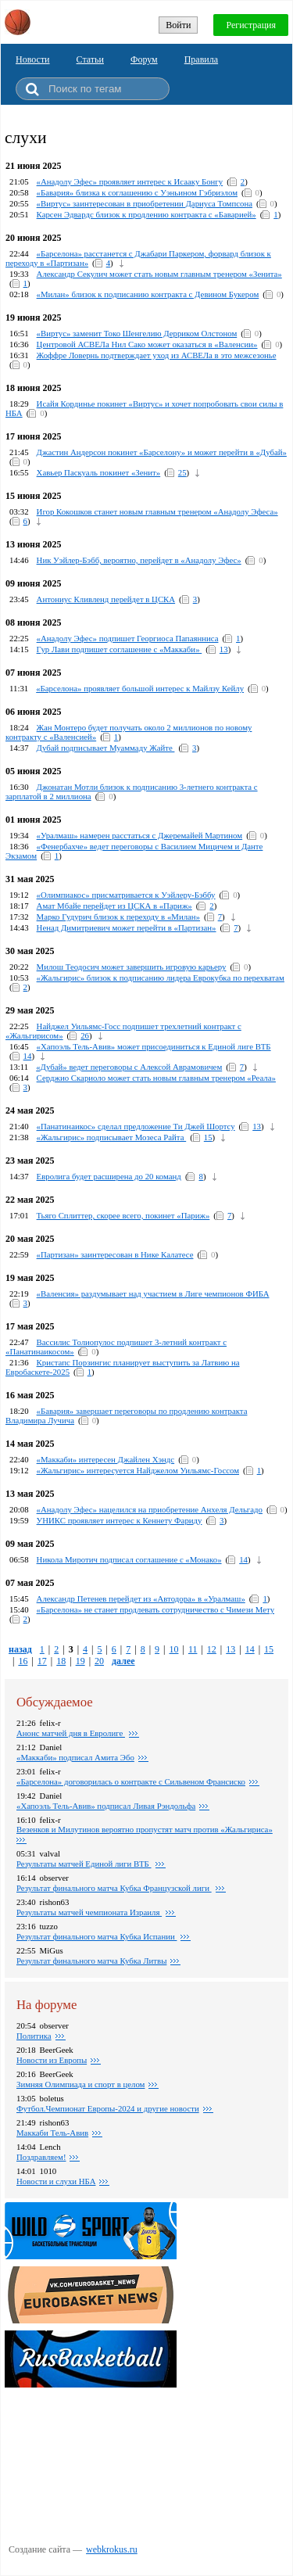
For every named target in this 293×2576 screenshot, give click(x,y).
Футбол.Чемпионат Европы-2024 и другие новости (107, 2108)
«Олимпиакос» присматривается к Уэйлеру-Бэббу (126, 894)
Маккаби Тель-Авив (52, 2132)
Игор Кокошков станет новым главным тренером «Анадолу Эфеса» (157, 511)
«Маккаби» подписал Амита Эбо (75, 1757)
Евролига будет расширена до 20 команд (109, 1176)
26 (84, 1035)
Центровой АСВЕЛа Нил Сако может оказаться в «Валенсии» (147, 344)
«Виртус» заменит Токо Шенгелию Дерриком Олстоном (137, 333)
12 (211, 1649)
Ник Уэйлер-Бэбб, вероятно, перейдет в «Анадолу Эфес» (139, 560)
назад (20, 1649)
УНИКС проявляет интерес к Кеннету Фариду (119, 1520)
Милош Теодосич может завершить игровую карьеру (132, 966)
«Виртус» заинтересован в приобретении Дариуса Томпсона (144, 203)
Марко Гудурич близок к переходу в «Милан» (118, 916)
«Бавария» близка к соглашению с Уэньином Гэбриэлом (137, 192)
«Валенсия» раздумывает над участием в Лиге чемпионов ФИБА (153, 1293)
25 (182, 472)
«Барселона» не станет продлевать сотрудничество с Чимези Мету (155, 1609)
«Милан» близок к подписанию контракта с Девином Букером (148, 294)
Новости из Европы (51, 2060)
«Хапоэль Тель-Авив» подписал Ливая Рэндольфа (105, 1805)
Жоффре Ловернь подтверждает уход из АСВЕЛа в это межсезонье (157, 355)
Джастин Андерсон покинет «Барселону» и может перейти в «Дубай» (162, 452)
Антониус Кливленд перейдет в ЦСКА (106, 599)
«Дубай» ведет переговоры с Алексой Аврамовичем (129, 1066)
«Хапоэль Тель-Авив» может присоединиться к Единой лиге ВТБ (154, 1046)
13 (224, 649)
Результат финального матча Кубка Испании (96, 1936)
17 (42, 1661)
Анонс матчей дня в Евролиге (70, 1733)
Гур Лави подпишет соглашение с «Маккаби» (119, 649)
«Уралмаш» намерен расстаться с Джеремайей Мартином (140, 835)
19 (80, 1661)
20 (99, 1661)
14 (27, 1055)
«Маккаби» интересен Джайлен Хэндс (106, 1459)
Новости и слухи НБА (55, 2181)
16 (22, 1661)
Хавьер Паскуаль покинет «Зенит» (99, 472)
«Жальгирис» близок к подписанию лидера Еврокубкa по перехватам (160, 977)
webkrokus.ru (112, 2549)
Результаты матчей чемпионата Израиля (89, 1912)
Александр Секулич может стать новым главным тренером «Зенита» (159, 273)
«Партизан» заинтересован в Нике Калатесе (115, 1254)
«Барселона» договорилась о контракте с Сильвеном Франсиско (130, 1781)
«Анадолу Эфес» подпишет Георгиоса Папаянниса (128, 638)
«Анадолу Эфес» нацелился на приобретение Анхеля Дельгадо (150, 1509)
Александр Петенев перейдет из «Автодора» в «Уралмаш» (141, 1598)
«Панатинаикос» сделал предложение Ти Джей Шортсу (136, 1126)
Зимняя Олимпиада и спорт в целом (80, 2084)
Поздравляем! (41, 2157)
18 (61, 1661)
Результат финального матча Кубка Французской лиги (114, 1888)
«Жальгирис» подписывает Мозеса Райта (112, 1137)
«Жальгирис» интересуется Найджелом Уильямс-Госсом (138, 1470)
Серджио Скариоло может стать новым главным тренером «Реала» (156, 1077)
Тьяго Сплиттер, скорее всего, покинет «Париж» (123, 1215)
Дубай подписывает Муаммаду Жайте (106, 747)
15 (208, 1137)
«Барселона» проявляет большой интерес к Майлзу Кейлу (140, 688)
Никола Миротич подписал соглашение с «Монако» (129, 1559)
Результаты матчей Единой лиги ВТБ (84, 1863)
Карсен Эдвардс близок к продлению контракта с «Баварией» (146, 214)
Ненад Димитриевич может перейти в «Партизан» (126, 927)
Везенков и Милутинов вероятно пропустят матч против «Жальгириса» (144, 1829)
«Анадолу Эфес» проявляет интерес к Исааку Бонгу (130, 181)
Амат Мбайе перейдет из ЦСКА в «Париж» (114, 905)
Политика (34, 2035)
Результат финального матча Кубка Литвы (91, 1960)
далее (123, 1661)
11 (193, 1649)
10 (173, 1649)
